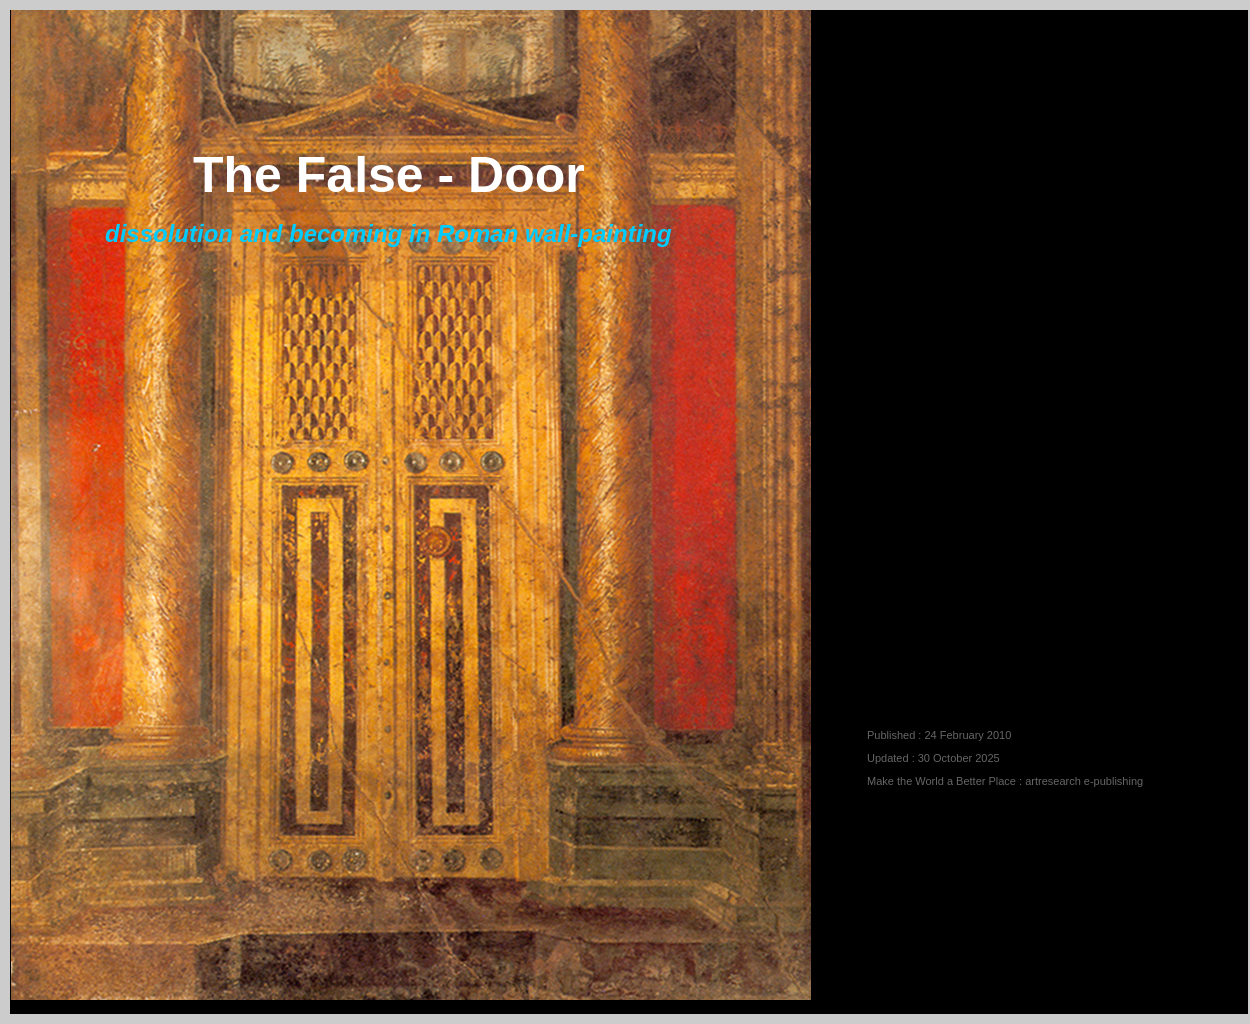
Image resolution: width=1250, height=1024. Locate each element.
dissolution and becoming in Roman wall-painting (388, 233)
